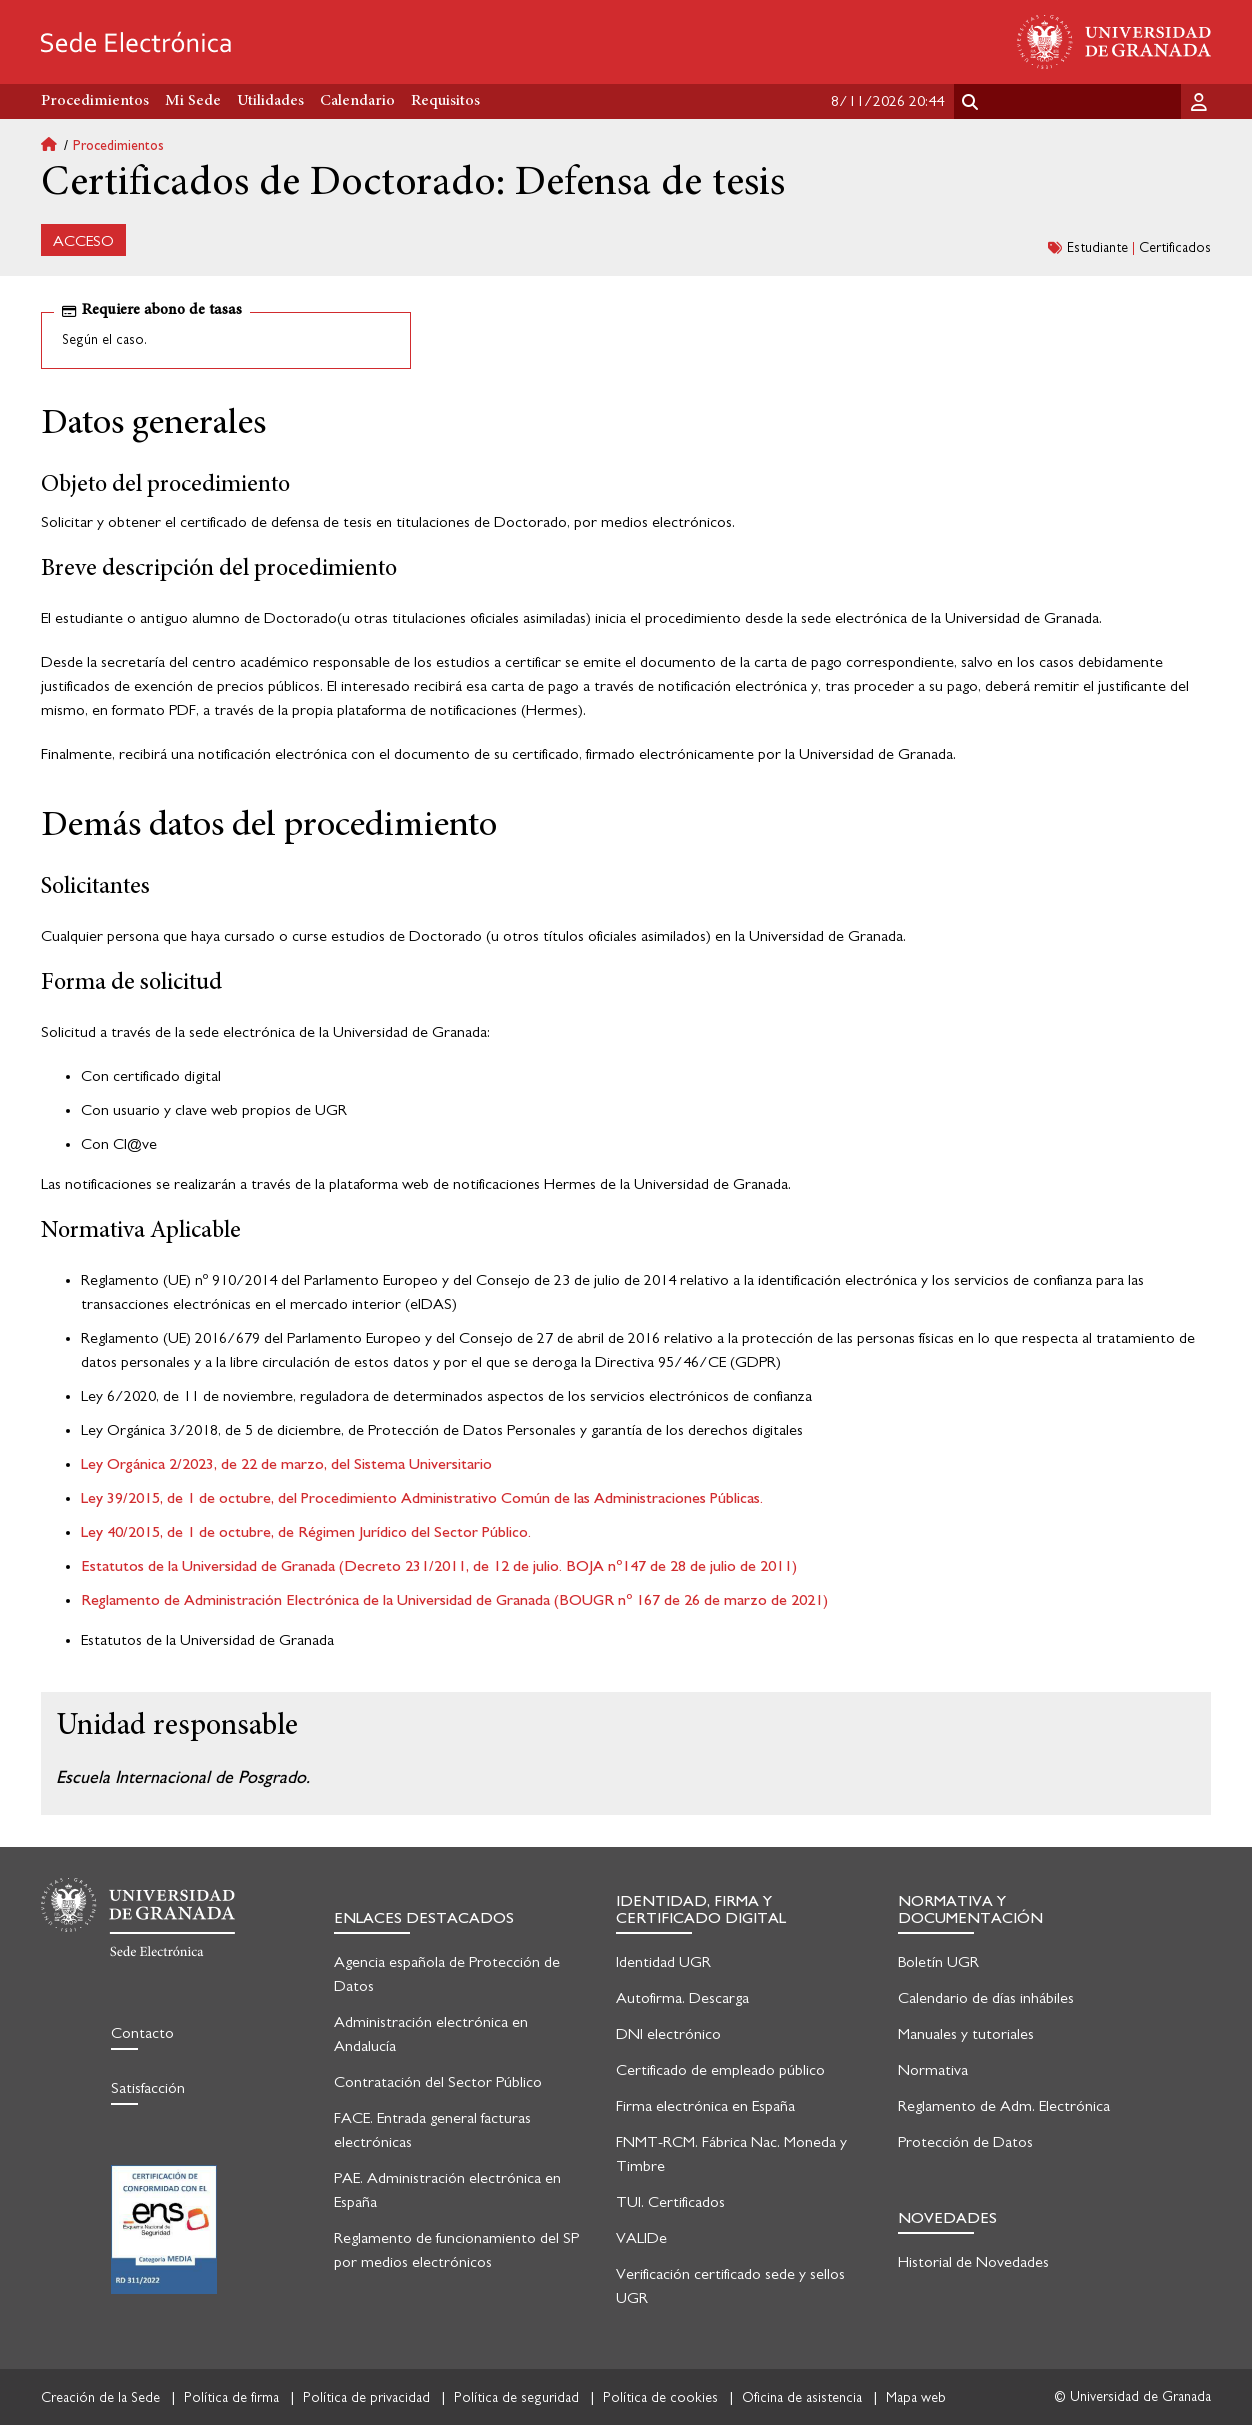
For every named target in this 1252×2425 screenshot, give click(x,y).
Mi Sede (193, 101)
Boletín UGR (938, 1962)
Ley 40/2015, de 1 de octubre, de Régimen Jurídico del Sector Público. (306, 1532)
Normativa (933, 2070)
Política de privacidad (366, 2398)
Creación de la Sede (100, 2398)
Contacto (142, 2033)
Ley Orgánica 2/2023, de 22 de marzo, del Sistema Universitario (286, 1464)
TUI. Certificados (670, 2202)
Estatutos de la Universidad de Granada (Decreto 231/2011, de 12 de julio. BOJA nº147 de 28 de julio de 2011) (439, 1566)
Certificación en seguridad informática (164, 2229)
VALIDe (641, 2238)
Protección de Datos (965, 2142)
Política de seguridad (516, 2398)
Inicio (57, 146)
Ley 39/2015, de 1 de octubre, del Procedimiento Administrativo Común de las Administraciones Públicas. (422, 1498)
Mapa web (916, 2398)
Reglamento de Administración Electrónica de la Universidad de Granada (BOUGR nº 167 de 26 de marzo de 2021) (454, 1600)
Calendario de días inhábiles (986, 1998)
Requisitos (445, 101)
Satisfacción (148, 2088)
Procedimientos (118, 146)
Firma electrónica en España (705, 2106)
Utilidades (270, 101)
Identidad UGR (663, 1962)
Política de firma (231, 2398)
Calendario (357, 101)
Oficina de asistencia (802, 2398)
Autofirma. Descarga (682, 1998)
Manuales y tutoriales (966, 2034)
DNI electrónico (668, 2034)
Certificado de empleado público (720, 2070)
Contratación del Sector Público (438, 2082)
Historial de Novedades (973, 2262)
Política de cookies (660, 2398)
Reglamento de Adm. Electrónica (1004, 2106)
